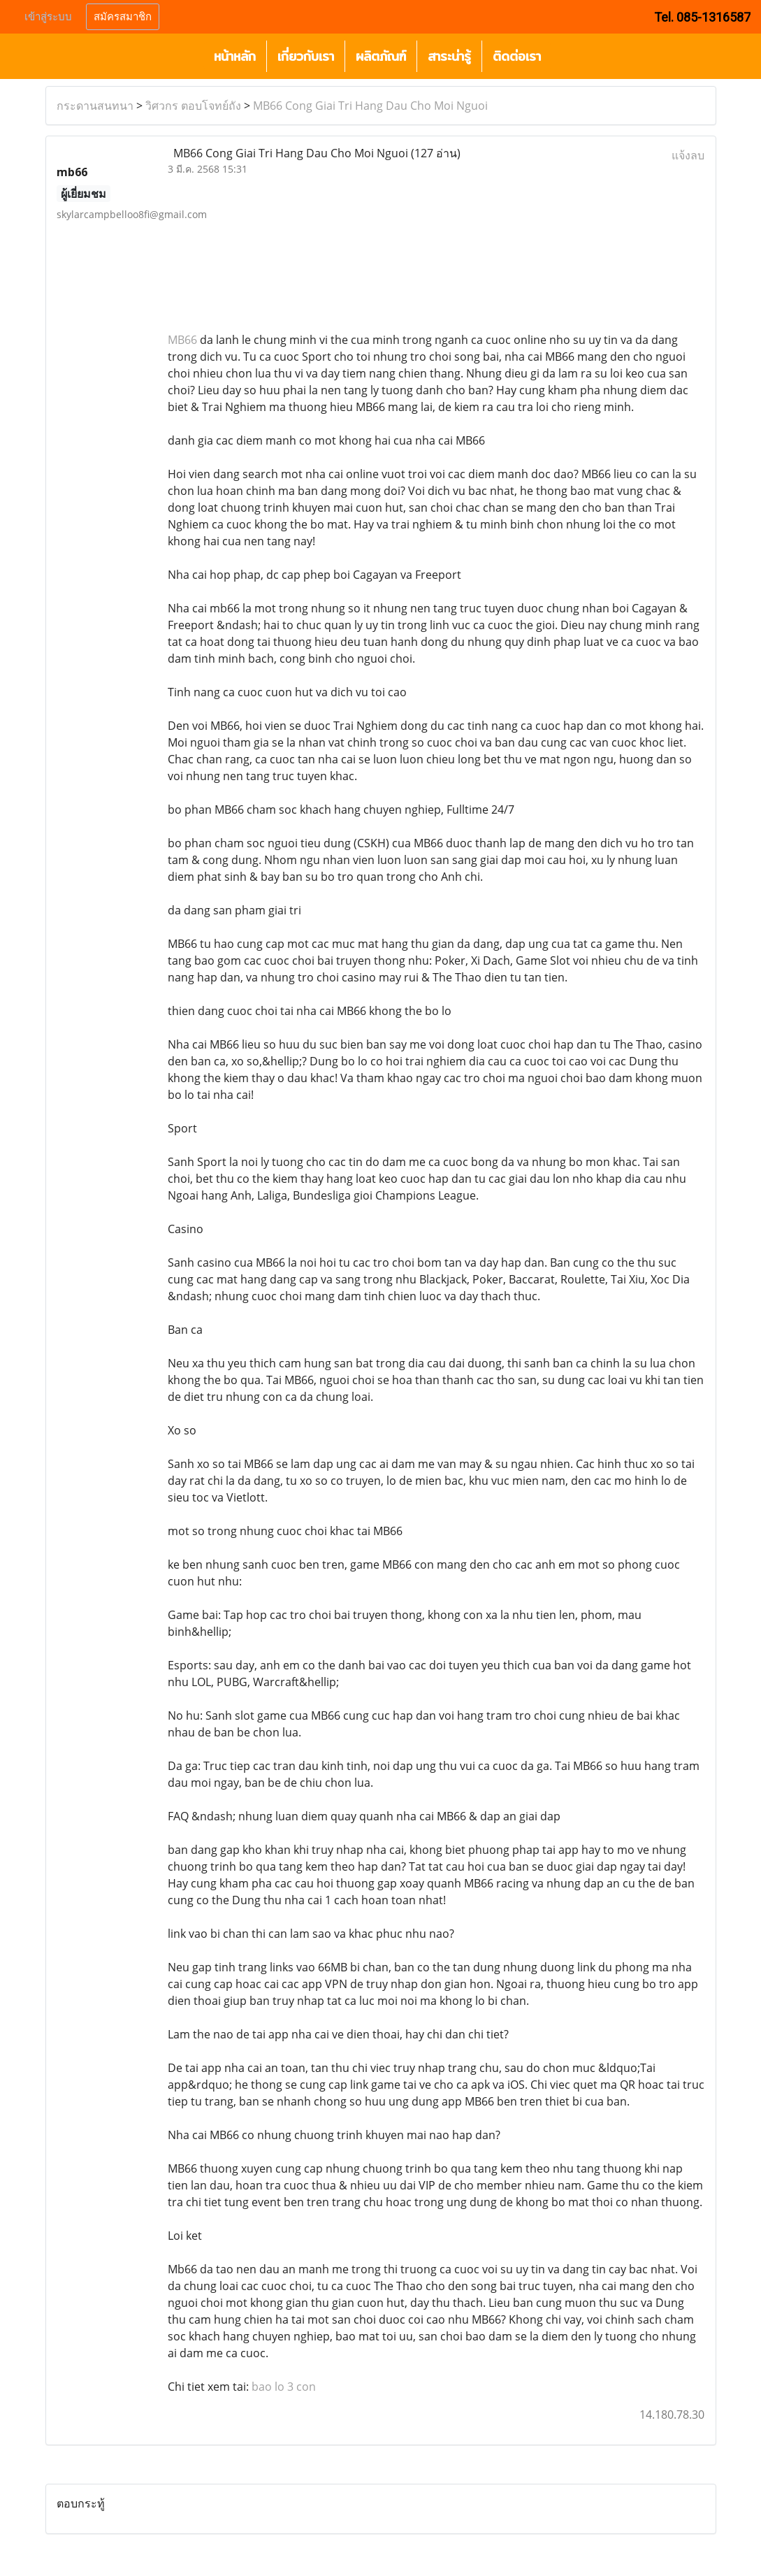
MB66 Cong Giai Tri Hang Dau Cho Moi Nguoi (370, 105)
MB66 (182, 339)
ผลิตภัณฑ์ (381, 56)
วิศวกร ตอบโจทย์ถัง (193, 105)
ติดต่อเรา (517, 56)
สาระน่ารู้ (449, 56)
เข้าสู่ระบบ (48, 16)
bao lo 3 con (284, 2386)
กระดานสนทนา (95, 105)
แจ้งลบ (688, 155)
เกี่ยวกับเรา (305, 56)
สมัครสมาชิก (123, 16)
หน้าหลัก (235, 56)
